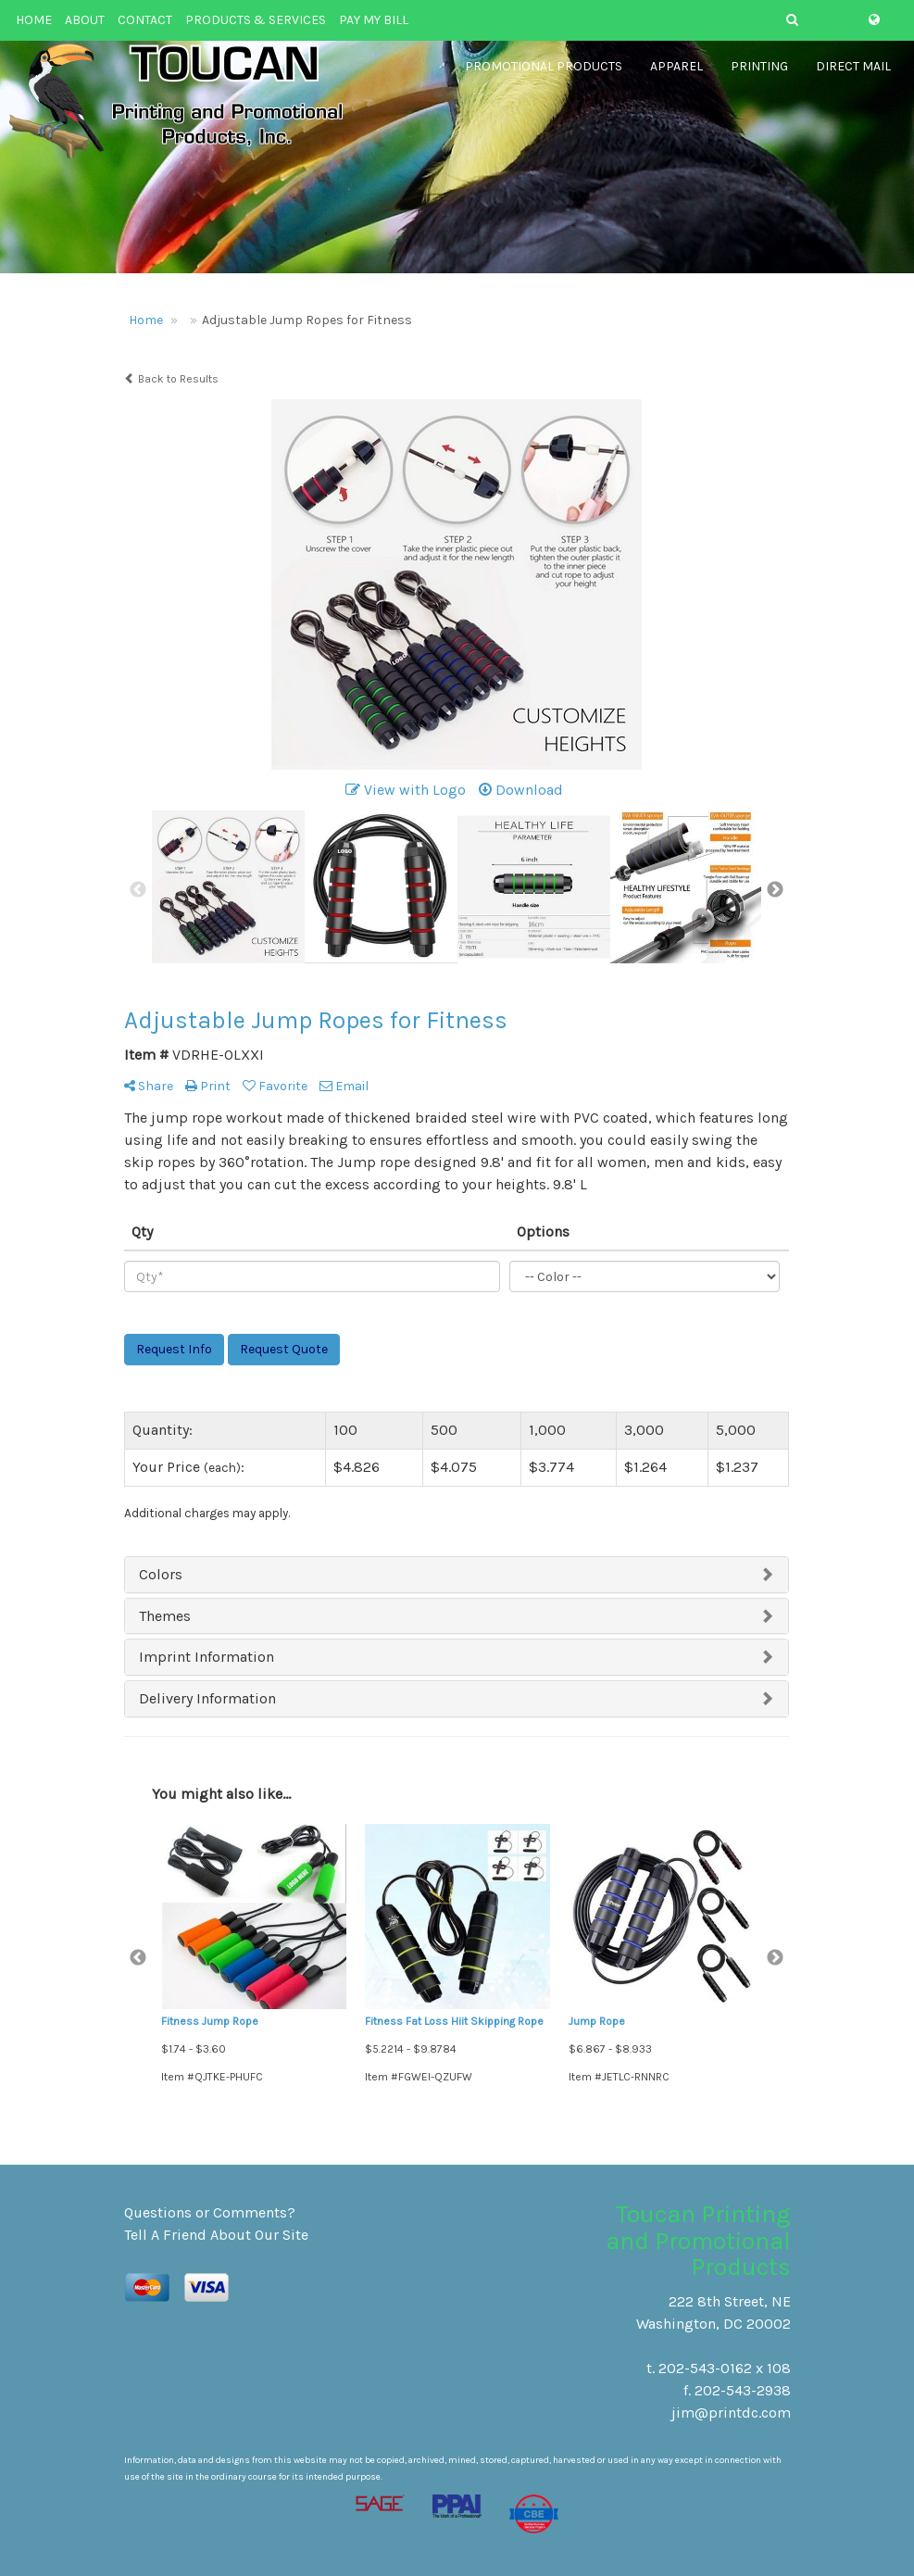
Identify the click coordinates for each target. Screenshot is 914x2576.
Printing (759, 74)
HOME (34, 20)
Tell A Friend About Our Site (216, 2234)
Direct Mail (853, 74)
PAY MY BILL (373, 20)
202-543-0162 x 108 (724, 2368)
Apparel (676, 74)
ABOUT (85, 20)
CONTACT (145, 20)
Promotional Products (543, 74)
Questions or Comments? (209, 2212)
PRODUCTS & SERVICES (255, 20)
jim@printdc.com (731, 2412)
